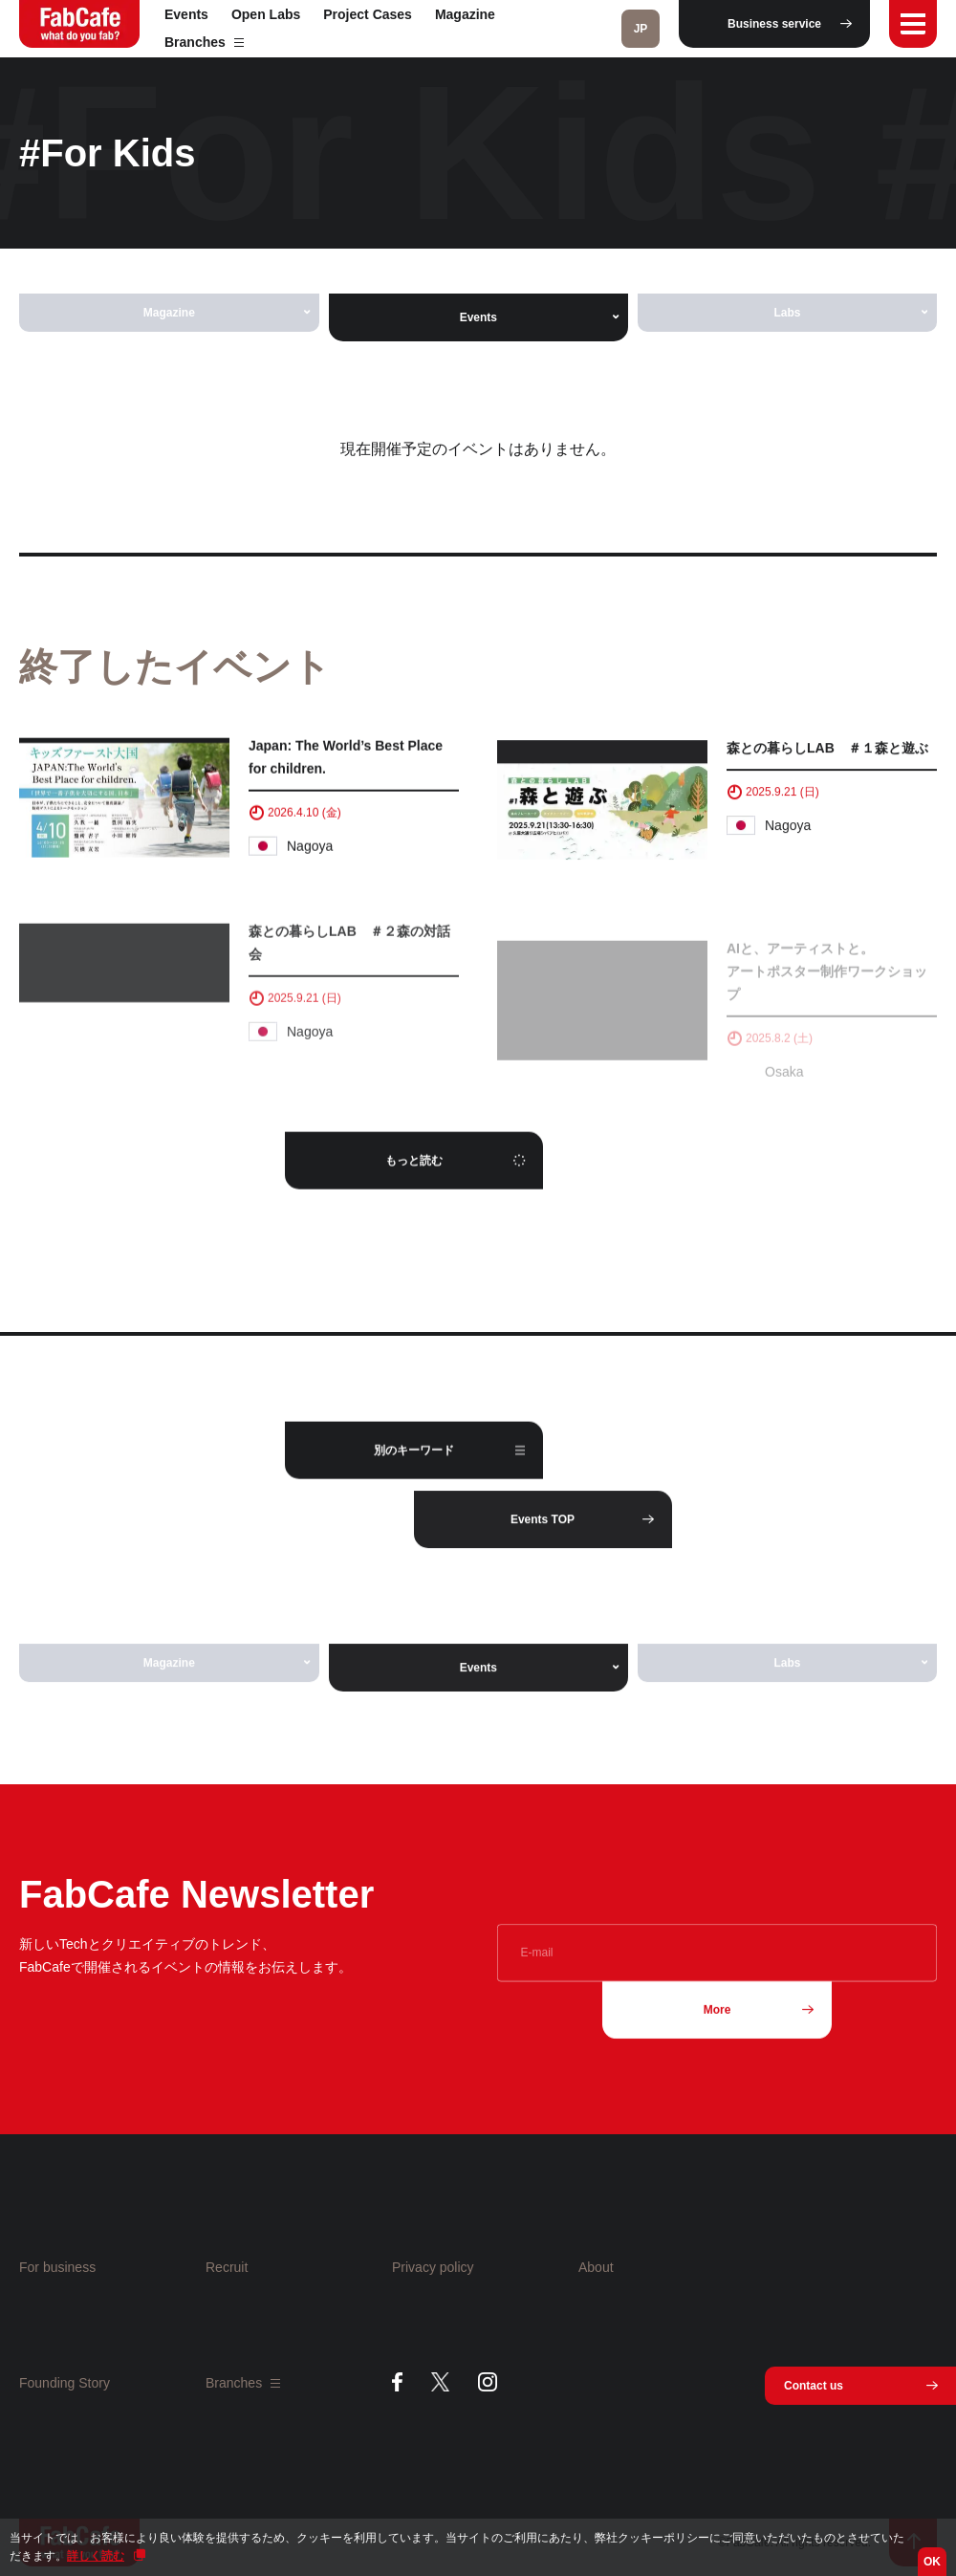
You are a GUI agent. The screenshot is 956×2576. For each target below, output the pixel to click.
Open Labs (265, 14)
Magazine (465, 14)
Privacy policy (433, 2267)
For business (57, 2267)
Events (186, 14)
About (596, 2267)
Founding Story (64, 2382)
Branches (204, 42)
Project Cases (367, 14)
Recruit (227, 2267)
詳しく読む (95, 2556)
